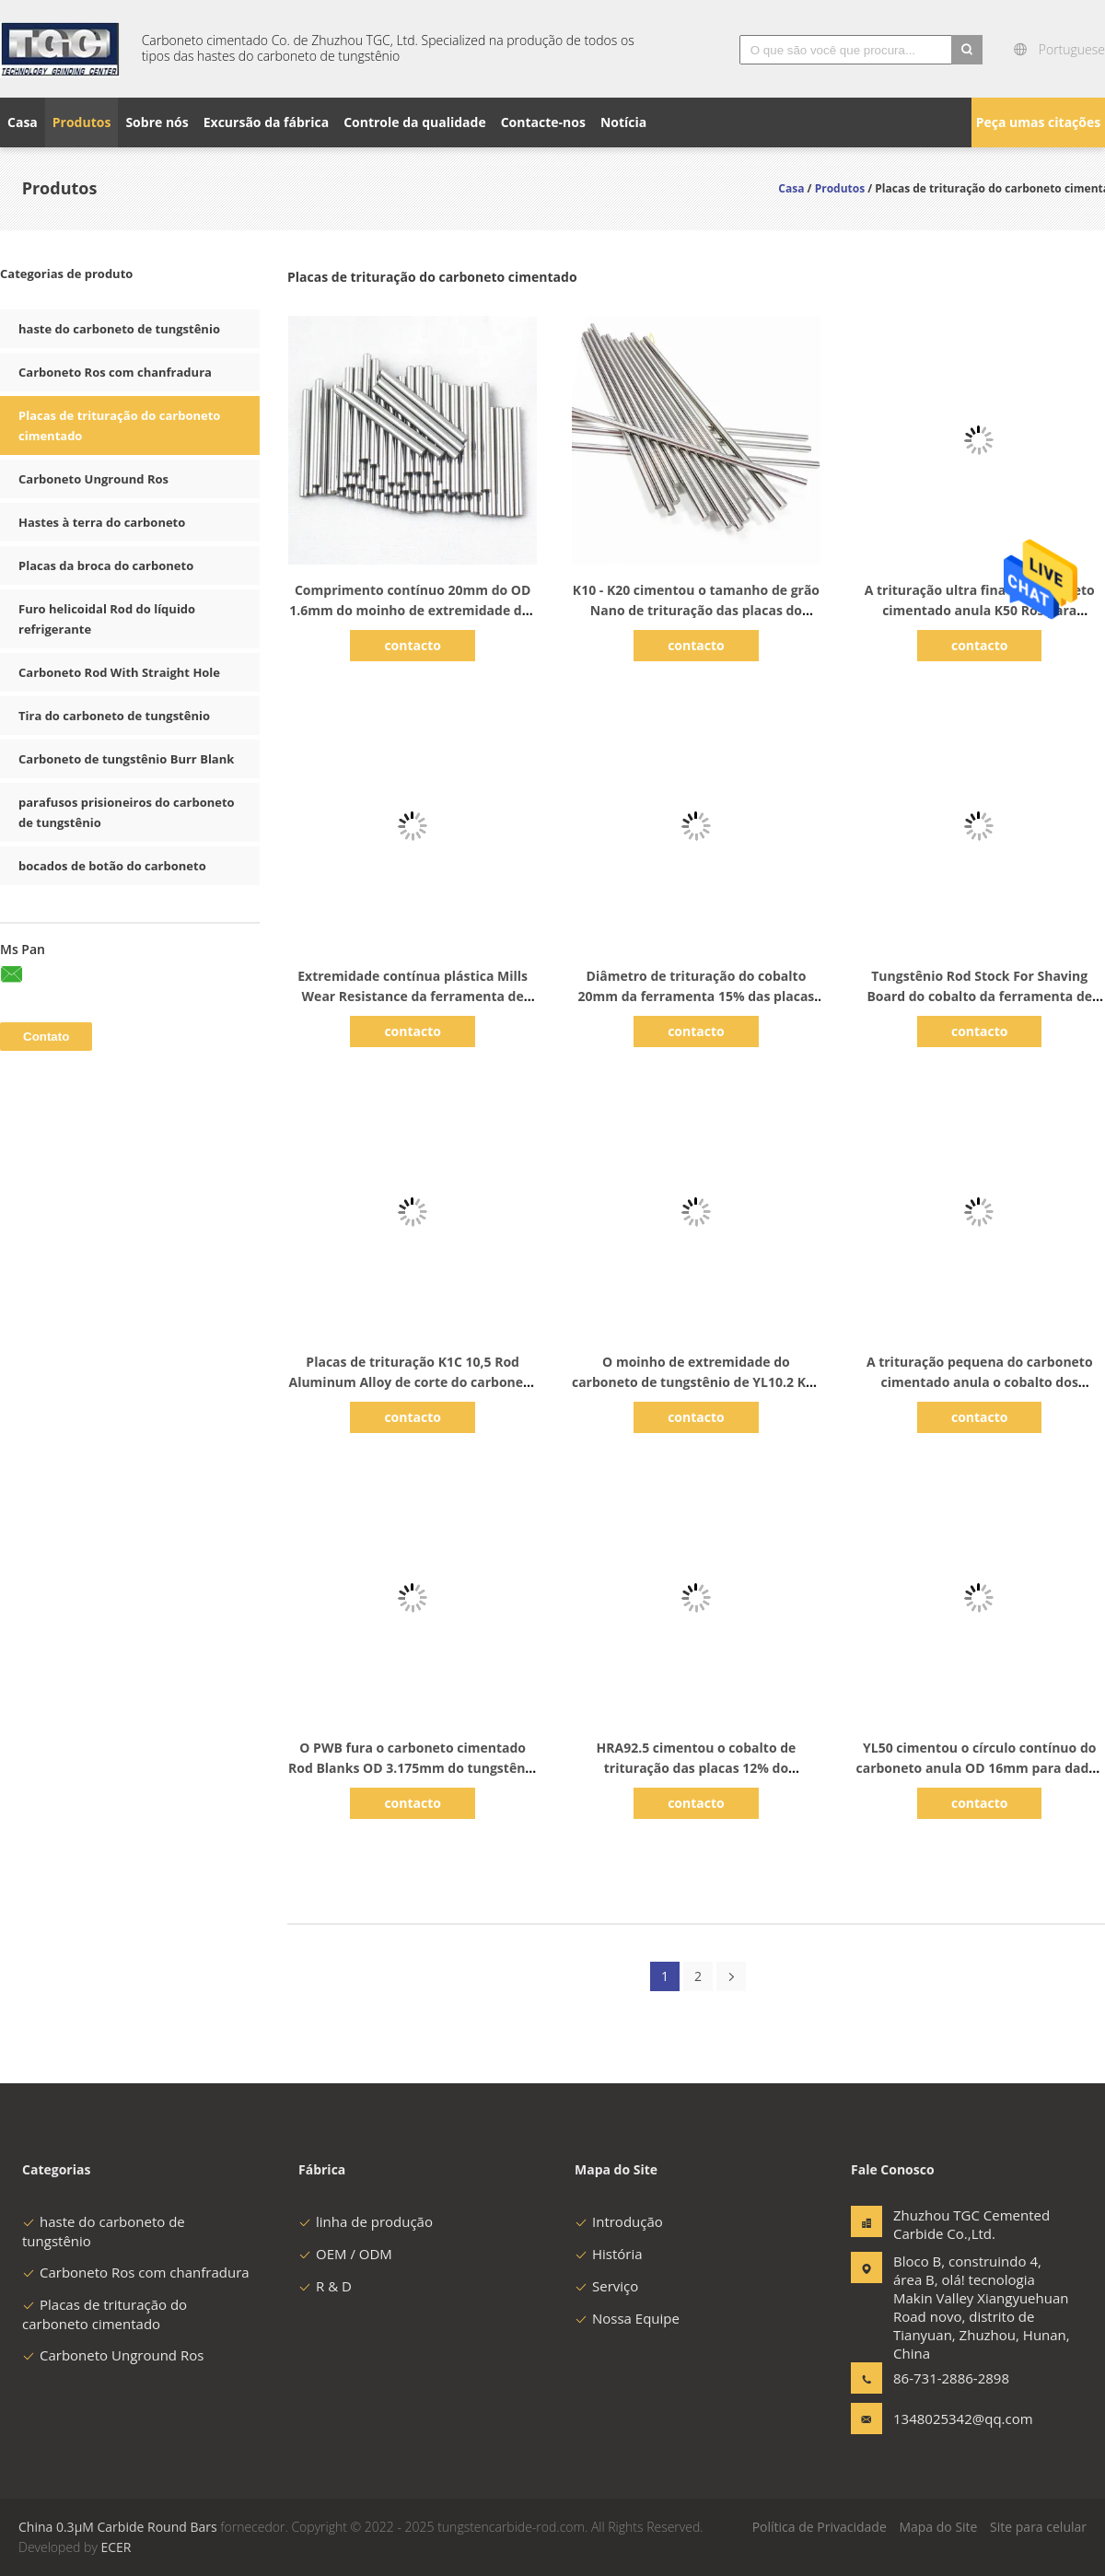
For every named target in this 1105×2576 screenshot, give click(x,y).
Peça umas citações (1038, 122)
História (609, 2253)
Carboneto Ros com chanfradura (115, 372)
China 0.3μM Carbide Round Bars (117, 2526)
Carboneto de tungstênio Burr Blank (126, 759)
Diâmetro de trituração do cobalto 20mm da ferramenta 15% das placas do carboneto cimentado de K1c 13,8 (696, 996)
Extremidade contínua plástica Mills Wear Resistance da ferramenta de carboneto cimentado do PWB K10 (412, 996)
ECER (115, 2547)
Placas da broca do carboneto (105, 565)
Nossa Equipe (627, 2318)
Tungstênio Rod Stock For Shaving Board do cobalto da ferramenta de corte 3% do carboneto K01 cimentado (979, 996)
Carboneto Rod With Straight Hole (119, 672)
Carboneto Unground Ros (93, 479)
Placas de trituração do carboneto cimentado (104, 2314)
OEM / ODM (345, 2253)
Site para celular (1038, 2526)
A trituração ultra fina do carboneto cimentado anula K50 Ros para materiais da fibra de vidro (980, 610)
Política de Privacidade (819, 2526)
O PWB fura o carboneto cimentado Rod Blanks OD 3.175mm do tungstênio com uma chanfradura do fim (412, 1768)
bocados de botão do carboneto (112, 865)
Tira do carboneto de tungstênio (114, 715)
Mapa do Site (938, 2526)
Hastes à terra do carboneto (101, 522)
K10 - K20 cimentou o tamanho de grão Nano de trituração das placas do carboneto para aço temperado (696, 610)
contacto (412, 645)
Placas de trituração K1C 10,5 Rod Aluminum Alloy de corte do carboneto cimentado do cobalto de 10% (412, 1382)
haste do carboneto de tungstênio (119, 329)
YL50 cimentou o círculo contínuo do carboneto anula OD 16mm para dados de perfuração (979, 1768)
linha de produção (365, 2221)
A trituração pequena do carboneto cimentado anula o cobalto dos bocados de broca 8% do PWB (980, 1382)
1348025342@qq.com (951, 2418)
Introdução (619, 2221)
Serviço (606, 2286)
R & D (325, 2286)
